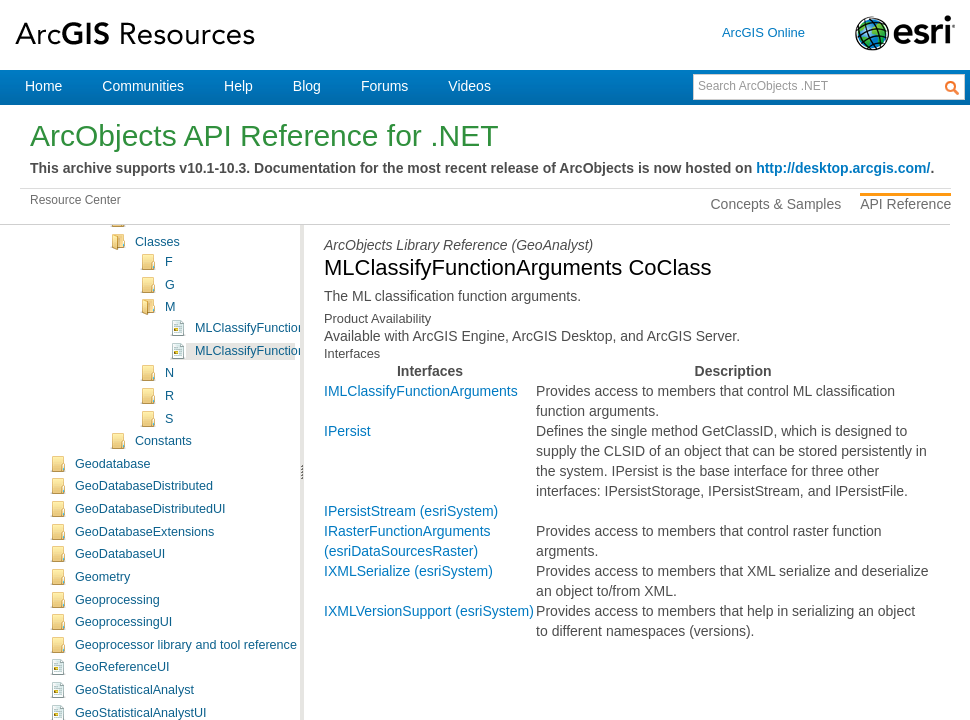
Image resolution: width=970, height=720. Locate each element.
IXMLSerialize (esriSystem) (408, 571)
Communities (143, 86)
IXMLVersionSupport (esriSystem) (429, 611)
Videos (469, 86)
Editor (91, 248)
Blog (307, 86)
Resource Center (75, 200)
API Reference (905, 204)
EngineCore (108, 294)
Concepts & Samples (776, 204)
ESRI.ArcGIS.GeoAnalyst (176, 382)
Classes (157, 471)
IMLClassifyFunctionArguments (421, 391)
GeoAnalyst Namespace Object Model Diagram (267, 425)
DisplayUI (102, 226)
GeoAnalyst (107, 339)
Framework (106, 316)
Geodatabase (113, 693)
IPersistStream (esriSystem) (411, 511)
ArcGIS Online (763, 32)
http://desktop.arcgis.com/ (843, 168)
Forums (384, 86)
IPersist (347, 431)
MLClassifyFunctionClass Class (283, 557)
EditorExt (100, 271)
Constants (163, 670)
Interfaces (162, 448)
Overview (131, 359)
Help (238, 86)
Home (43, 86)
